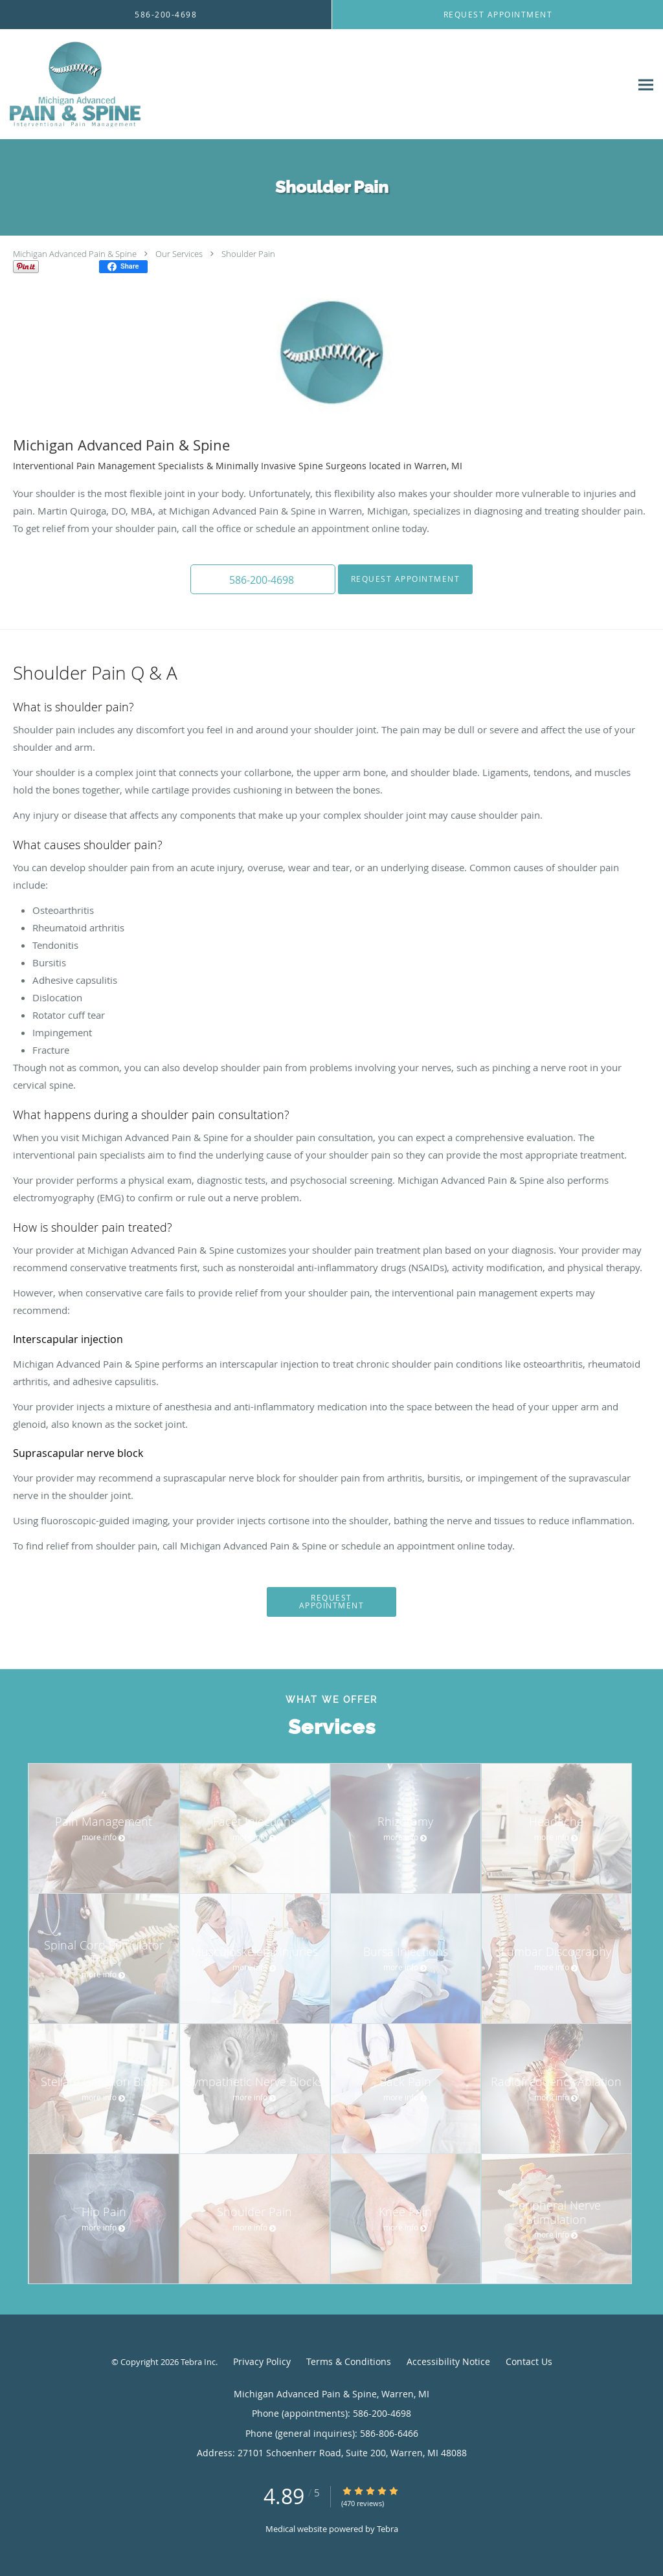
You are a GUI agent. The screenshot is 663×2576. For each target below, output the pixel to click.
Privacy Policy (262, 2361)
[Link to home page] (73, 84)
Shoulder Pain (248, 254)
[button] (262, 579)
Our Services (179, 254)
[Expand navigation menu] (645, 84)
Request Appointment (405, 578)
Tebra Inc (198, 2362)
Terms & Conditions (348, 2361)
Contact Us (529, 2361)
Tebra (387, 2529)
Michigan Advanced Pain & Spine (75, 254)
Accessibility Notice (448, 2361)
